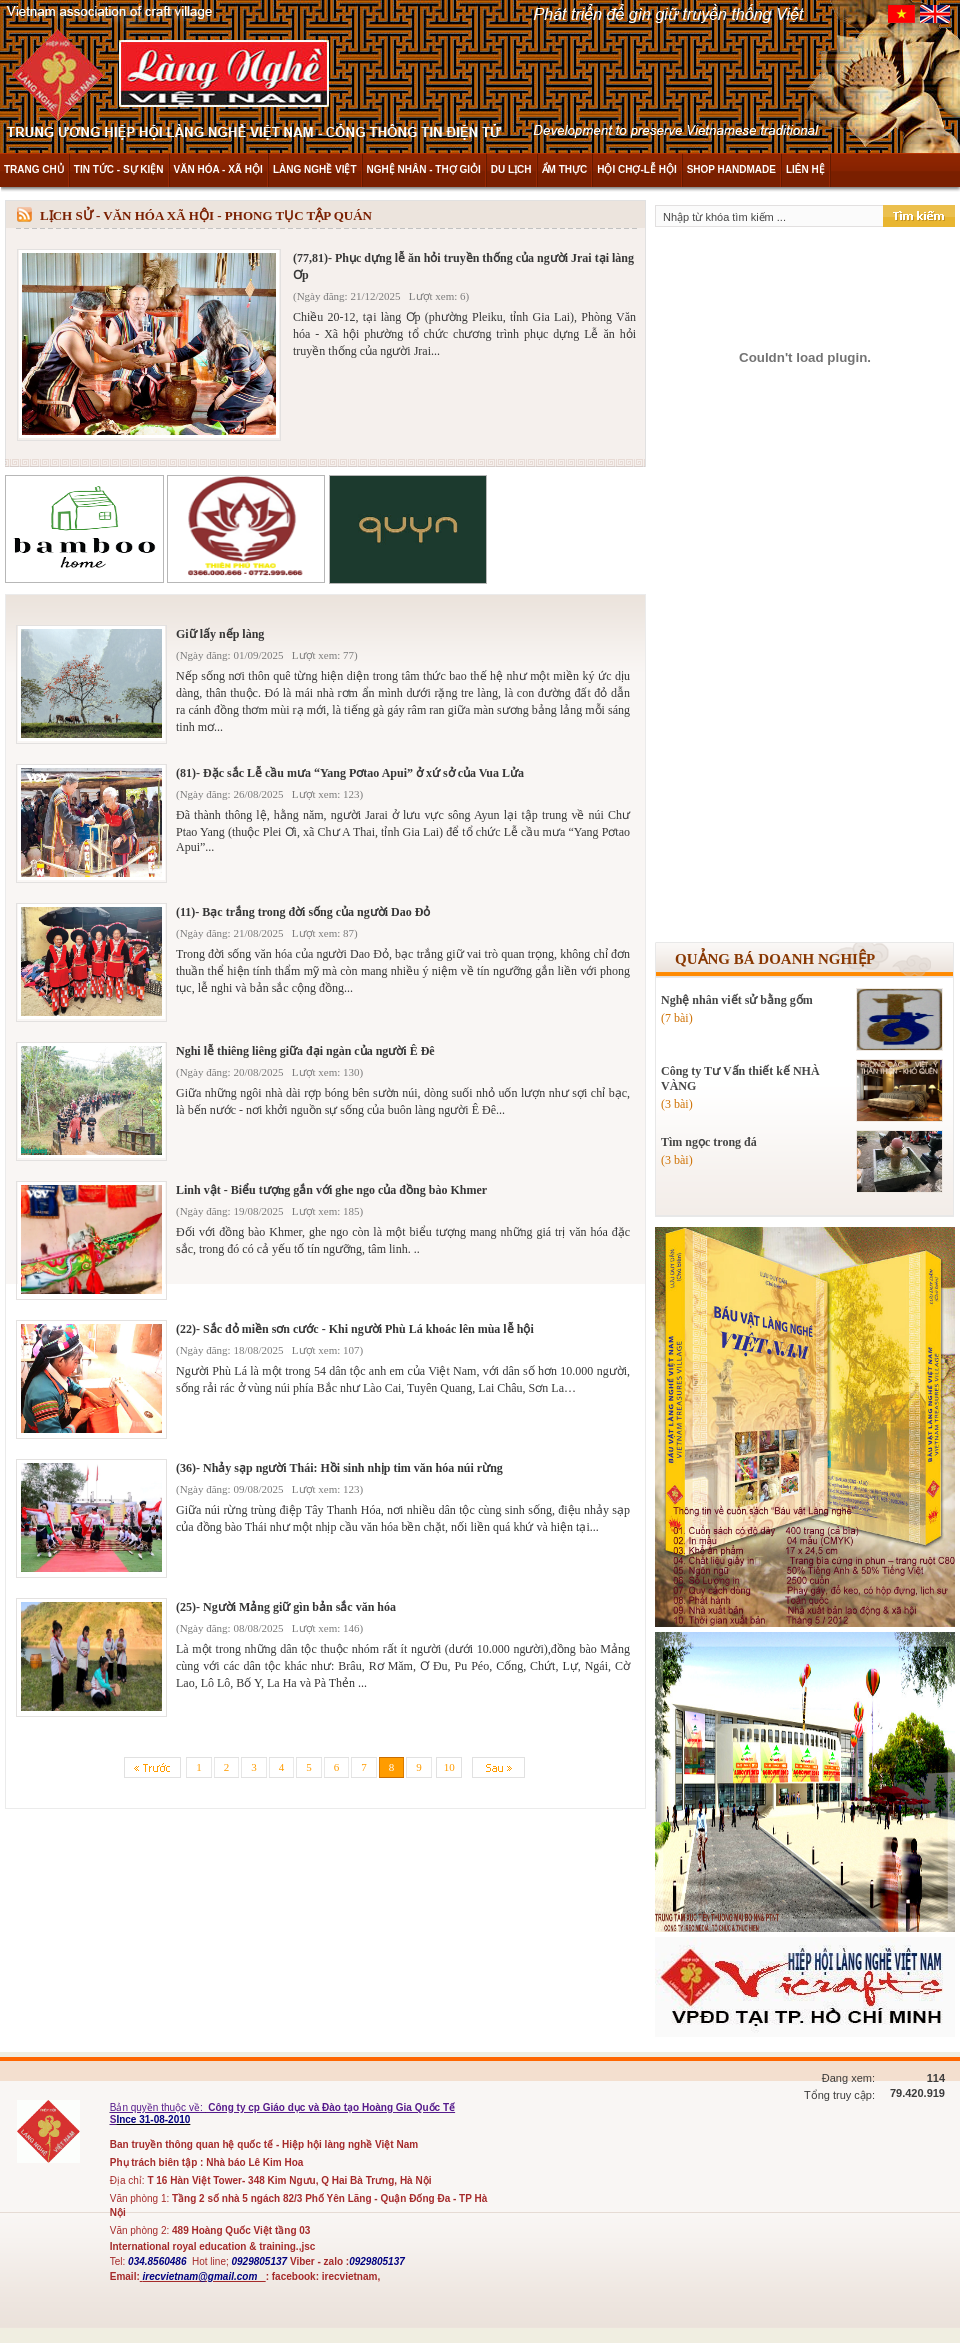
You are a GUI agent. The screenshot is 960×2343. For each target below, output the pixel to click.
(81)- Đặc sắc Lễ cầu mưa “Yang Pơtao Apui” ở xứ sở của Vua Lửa (350, 773)
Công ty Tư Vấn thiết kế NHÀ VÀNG (740, 1078)
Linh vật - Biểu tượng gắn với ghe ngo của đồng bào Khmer (331, 1190)
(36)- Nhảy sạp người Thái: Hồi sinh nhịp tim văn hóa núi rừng (339, 1468)
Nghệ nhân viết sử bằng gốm (737, 1000)
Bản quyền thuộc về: (158, 2107)
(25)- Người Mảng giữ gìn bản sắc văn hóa (286, 1607)
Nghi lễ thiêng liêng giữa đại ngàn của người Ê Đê (305, 1051)
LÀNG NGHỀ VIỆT (315, 169)
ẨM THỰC (565, 169)
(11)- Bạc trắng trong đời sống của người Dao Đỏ (303, 912)
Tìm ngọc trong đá (709, 1142)
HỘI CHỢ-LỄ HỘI (636, 169)
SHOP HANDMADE (731, 169)
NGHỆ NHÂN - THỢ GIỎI (424, 169)
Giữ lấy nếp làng (220, 634)
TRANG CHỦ (34, 169)
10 (449, 1767)
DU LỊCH (511, 169)
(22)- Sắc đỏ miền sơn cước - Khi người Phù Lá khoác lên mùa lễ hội (355, 1329)
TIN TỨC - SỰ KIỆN (119, 169)
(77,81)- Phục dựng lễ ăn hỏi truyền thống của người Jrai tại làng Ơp (463, 266)
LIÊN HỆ (805, 169)
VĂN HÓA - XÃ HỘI (218, 169)
